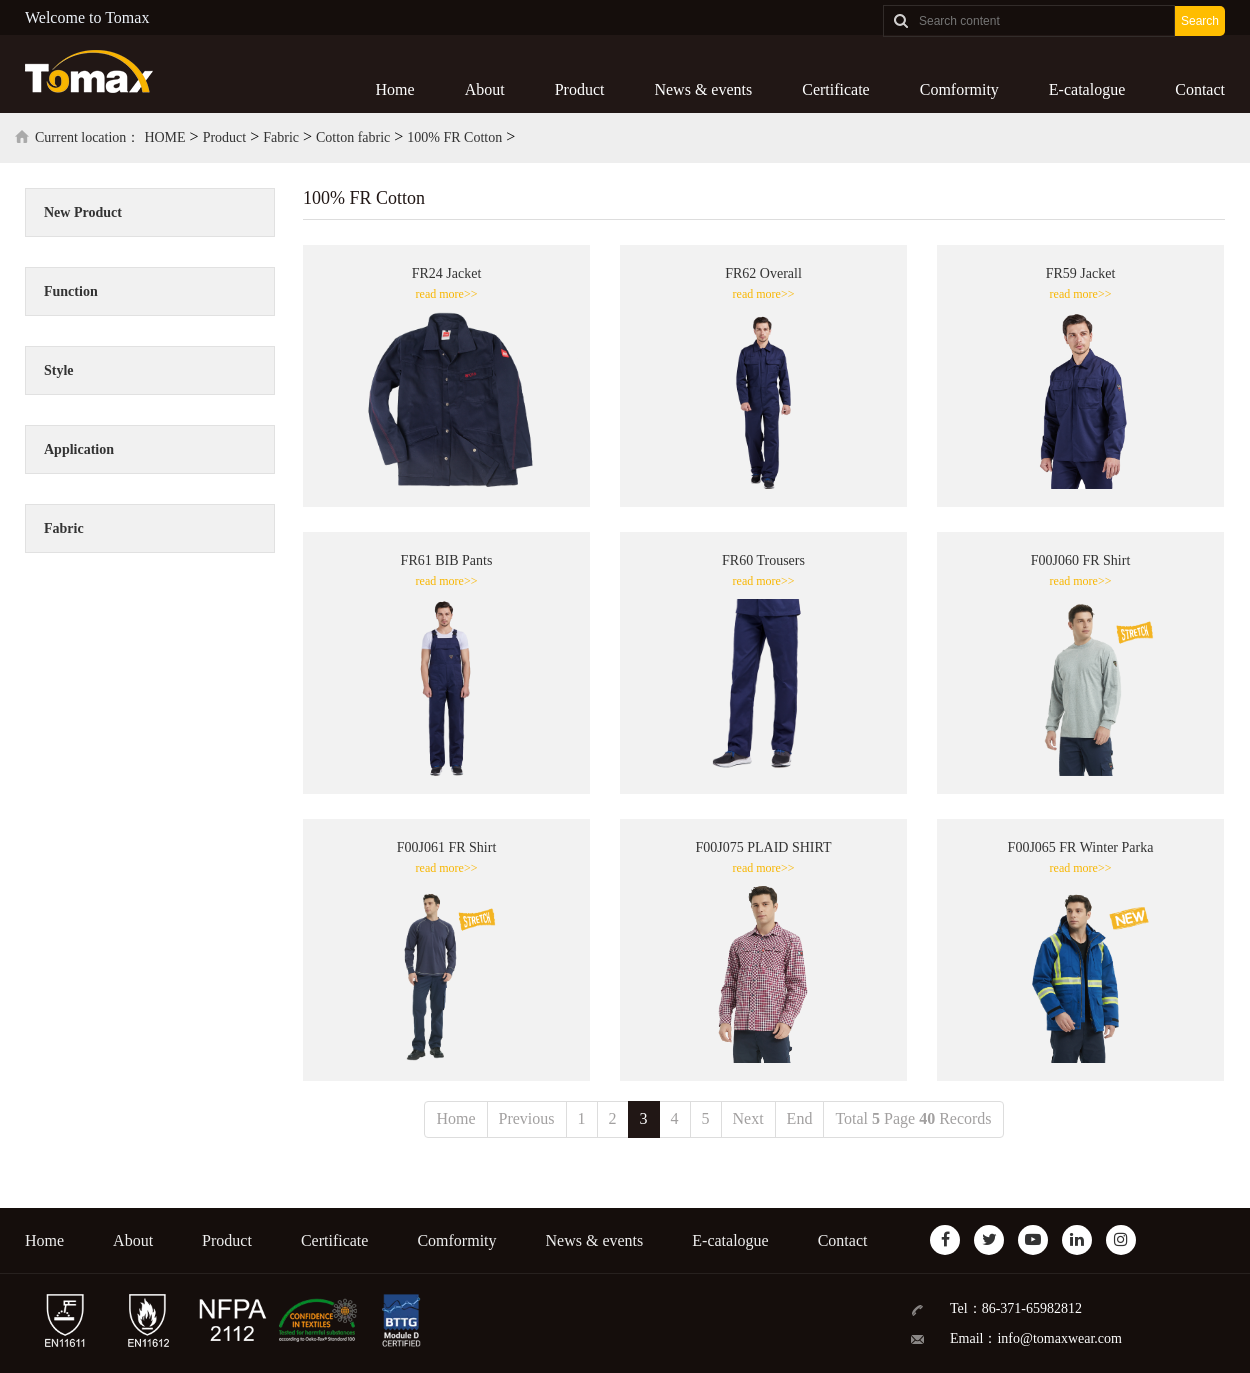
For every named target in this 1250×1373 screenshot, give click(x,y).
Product (580, 89)
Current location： (87, 137)
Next (748, 1118)
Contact (1200, 89)
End (800, 1118)
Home (395, 89)
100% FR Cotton (454, 137)
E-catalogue (1087, 89)
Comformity (959, 89)
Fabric (281, 137)
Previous (527, 1118)
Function (71, 291)
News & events (703, 89)
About (485, 89)
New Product (83, 212)
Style (59, 370)
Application (79, 449)
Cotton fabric (353, 137)
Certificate (836, 89)
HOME (164, 137)
